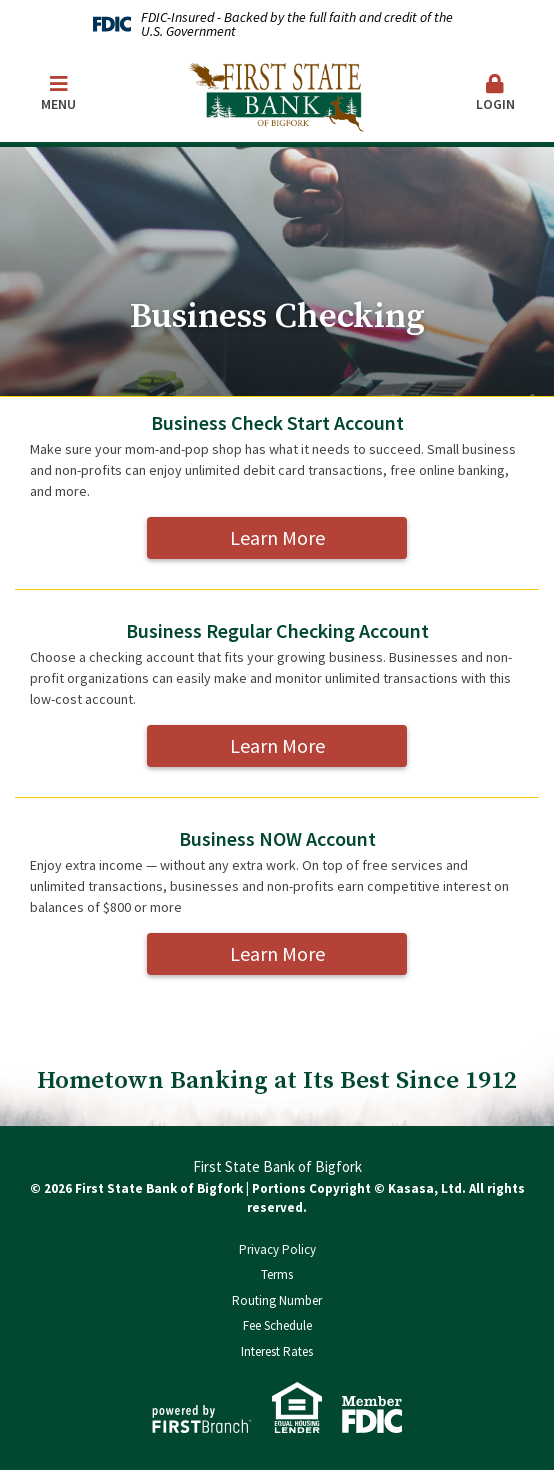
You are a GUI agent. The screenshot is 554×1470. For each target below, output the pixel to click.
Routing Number (277, 1300)
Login (495, 93)
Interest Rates (277, 1351)
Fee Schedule (277, 1325)
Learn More (277, 537)
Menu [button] (58, 93)
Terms (277, 1274)
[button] (495, 94)
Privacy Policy (277, 1249)
